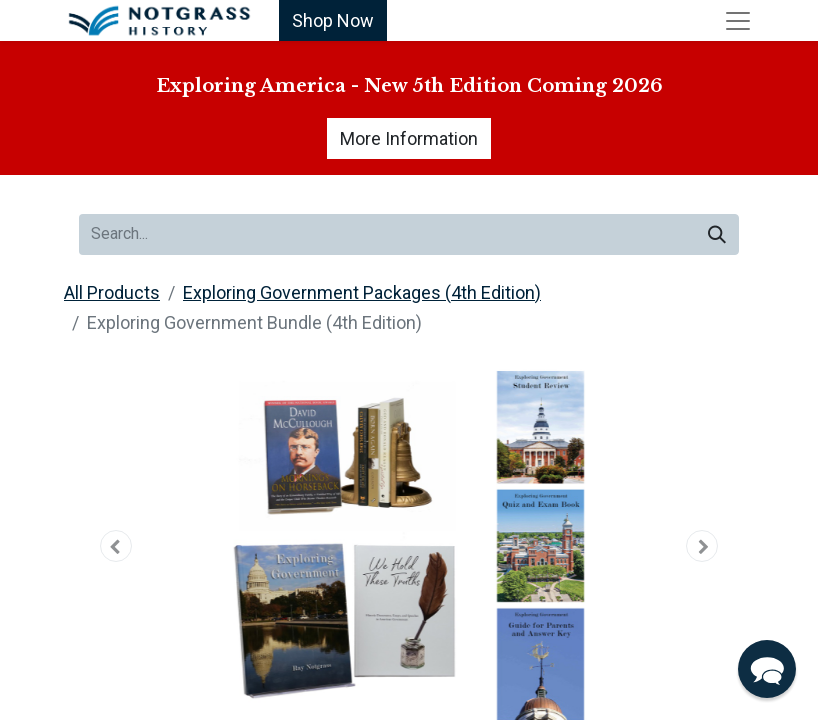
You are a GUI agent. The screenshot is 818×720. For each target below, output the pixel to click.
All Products (112, 292)
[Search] (717, 234)
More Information (409, 138)
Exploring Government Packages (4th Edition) (362, 292)
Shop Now (333, 20)
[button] (116, 546)
